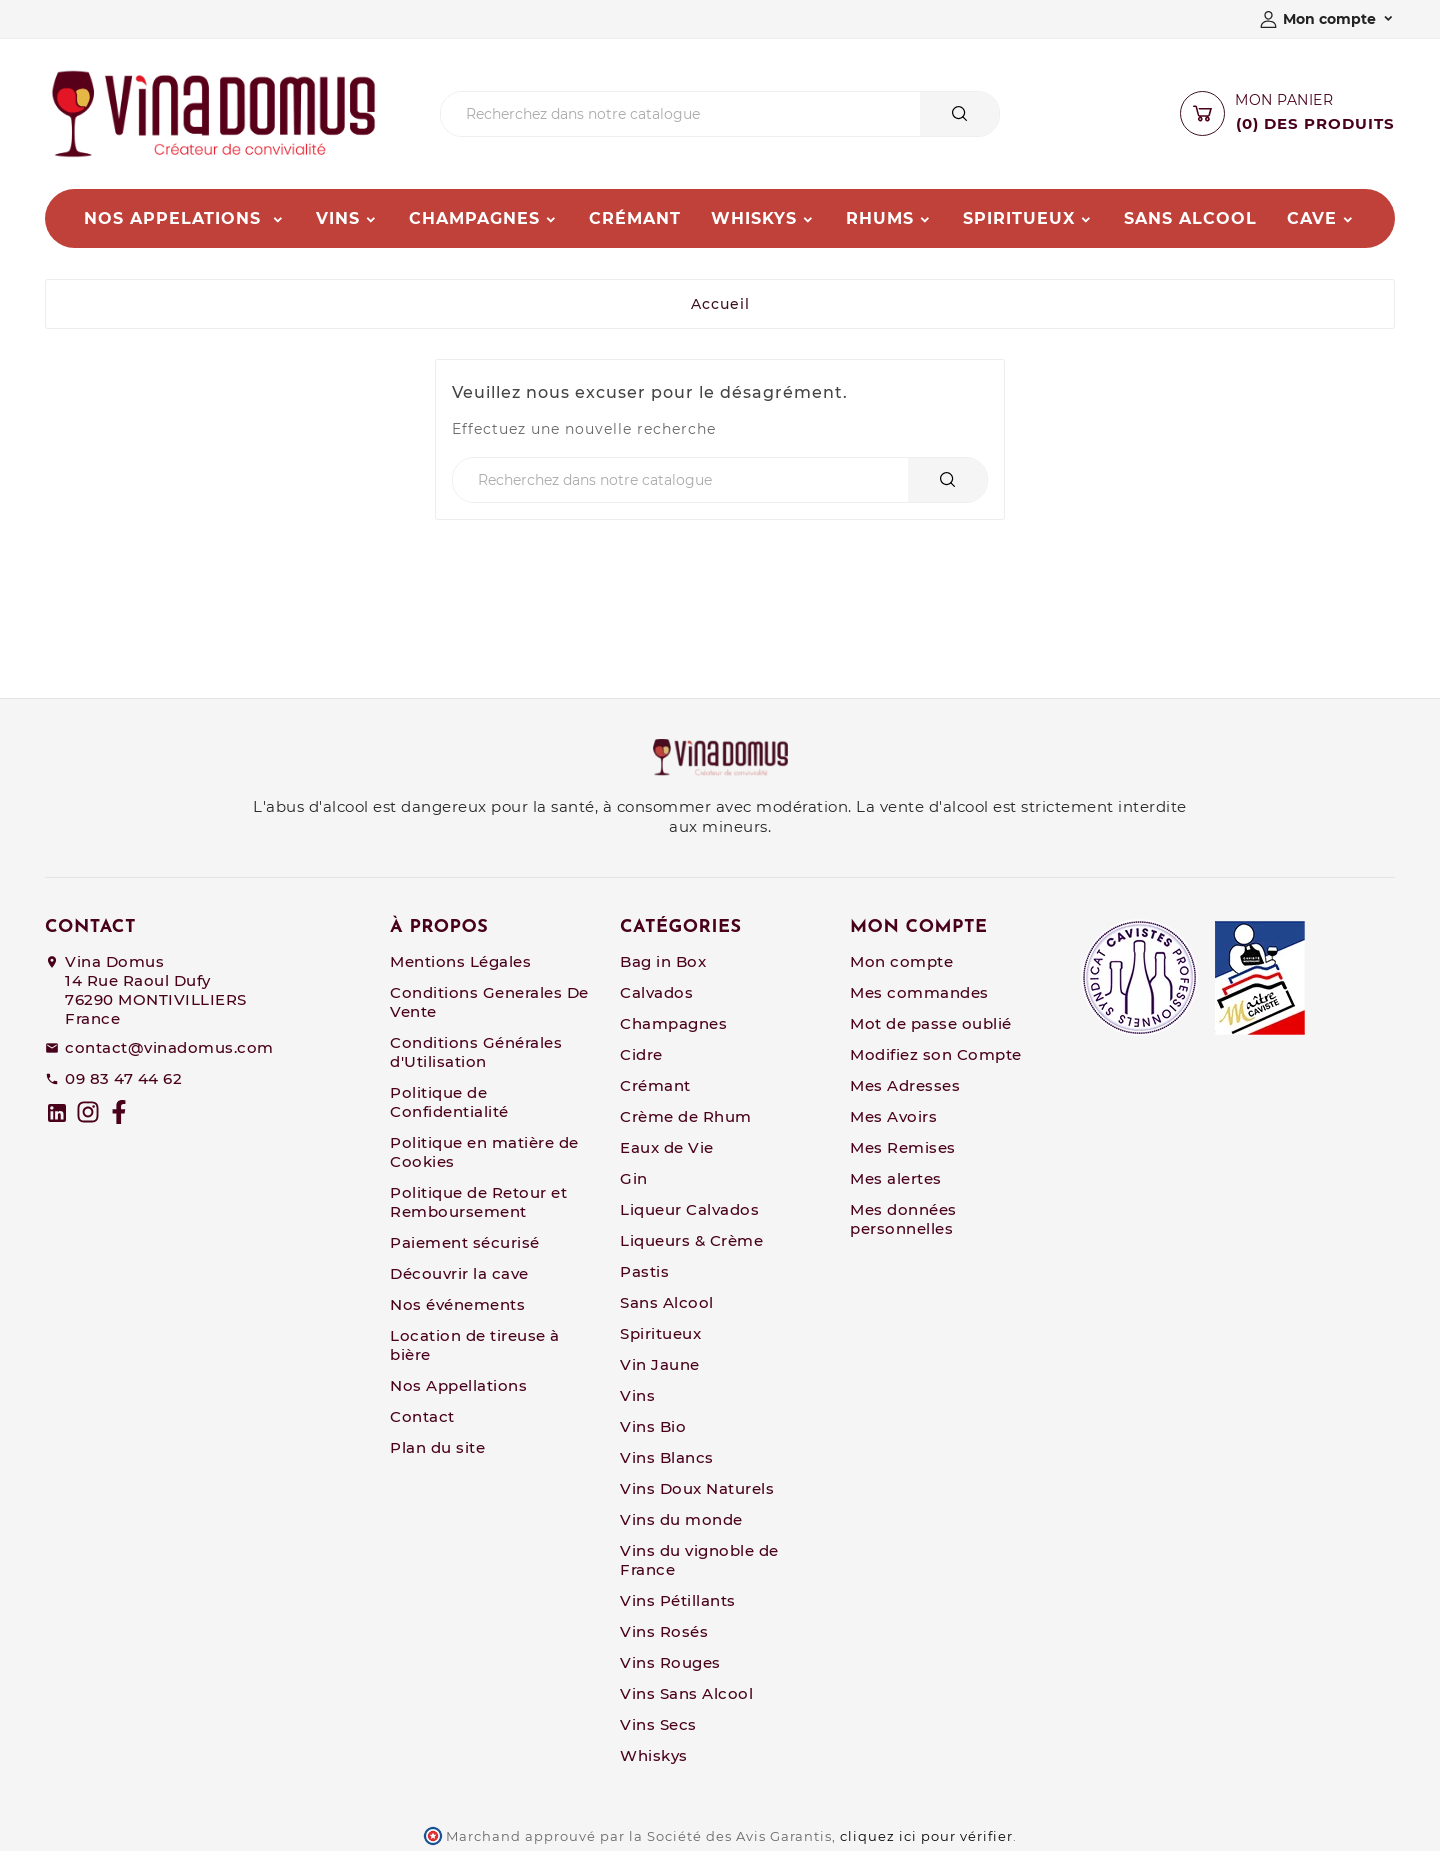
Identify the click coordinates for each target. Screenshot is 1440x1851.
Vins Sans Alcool (686, 1693)
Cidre (641, 1054)
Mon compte (901, 961)
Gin (634, 1178)
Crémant (655, 1085)
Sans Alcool (667, 1302)
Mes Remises (903, 1147)
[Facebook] (119, 1112)
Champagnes (673, 1023)
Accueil (720, 304)
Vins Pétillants (678, 1600)
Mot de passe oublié (931, 1023)
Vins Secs (658, 1724)
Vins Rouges (670, 1662)
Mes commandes (919, 992)
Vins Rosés (664, 1631)
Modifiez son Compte (936, 1054)
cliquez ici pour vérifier (926, 1836)
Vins (637, 1395)
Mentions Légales (460, 961)
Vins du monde (681, 1519)
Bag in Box (663, 961)
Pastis (644, 1271)
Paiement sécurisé (465, 1242)
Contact (422, 1416)
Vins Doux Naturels (697, 1488)
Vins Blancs (667, 1457)
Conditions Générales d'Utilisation (476, 1052)
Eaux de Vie (667, 1147)
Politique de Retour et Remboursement (478, 1202)
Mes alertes (896, 1178)
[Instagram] (88, 1112)
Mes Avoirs (893, 1116)
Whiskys (654, 1755)
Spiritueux (660, 1333)
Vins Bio (653, 1426)
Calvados (656, 992)
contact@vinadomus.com (169, 1047)
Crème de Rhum (686, 1116)
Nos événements (457, 1304)
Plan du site (437, 1447)
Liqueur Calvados (689, 1209)
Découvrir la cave (459, 1273)
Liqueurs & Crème (691, 1240)
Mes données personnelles (903, 1219)
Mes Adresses (905, 1085)
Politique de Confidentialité (449, 1102)
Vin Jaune (660, 1364)
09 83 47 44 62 (123, 1078)
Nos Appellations (458, 1385)
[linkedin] (57, 1113)
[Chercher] (680, 114)
